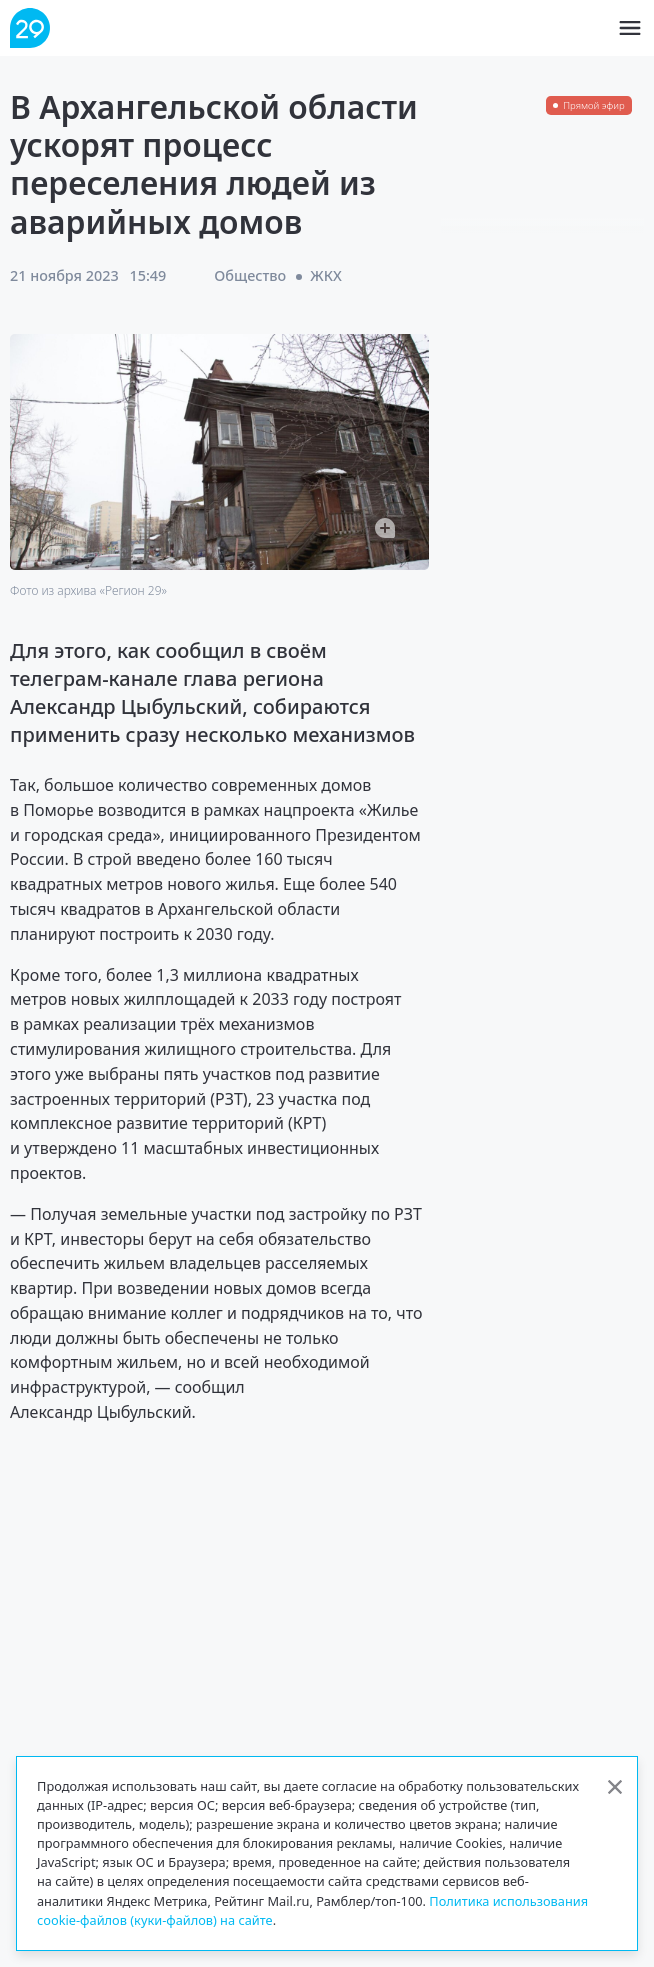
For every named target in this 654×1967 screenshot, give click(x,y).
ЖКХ (326, 275)
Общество (250, 275)
